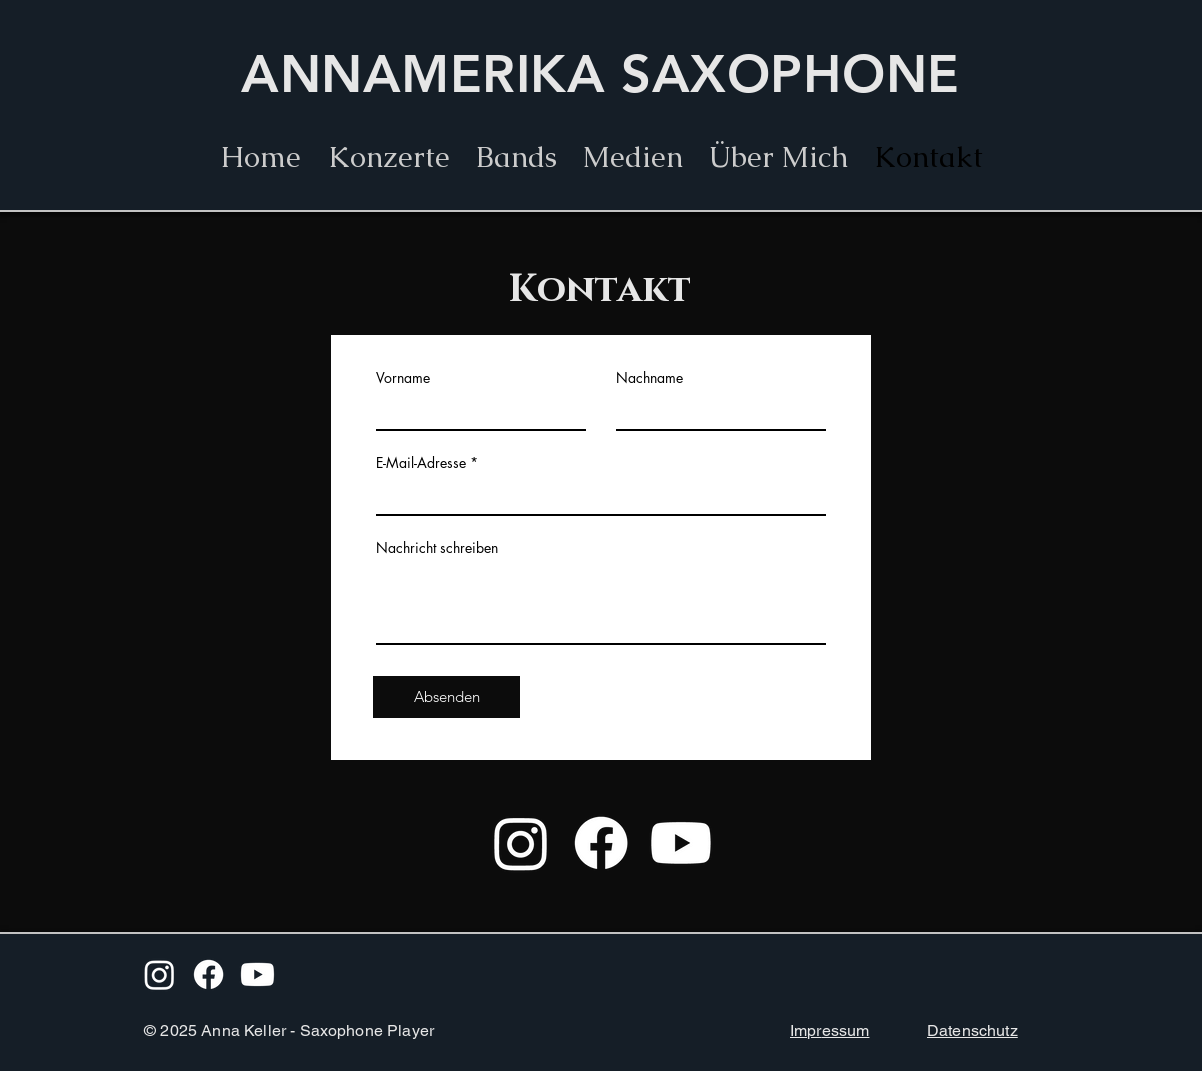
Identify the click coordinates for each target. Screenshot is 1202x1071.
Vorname (403, 378)
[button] (516, 157)
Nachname (649, 378)
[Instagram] (521, 843)
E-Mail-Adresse (421, 463)
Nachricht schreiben (437, 548)
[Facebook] (601, 843)
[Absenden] (446, 697)
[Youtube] (681, 843)
